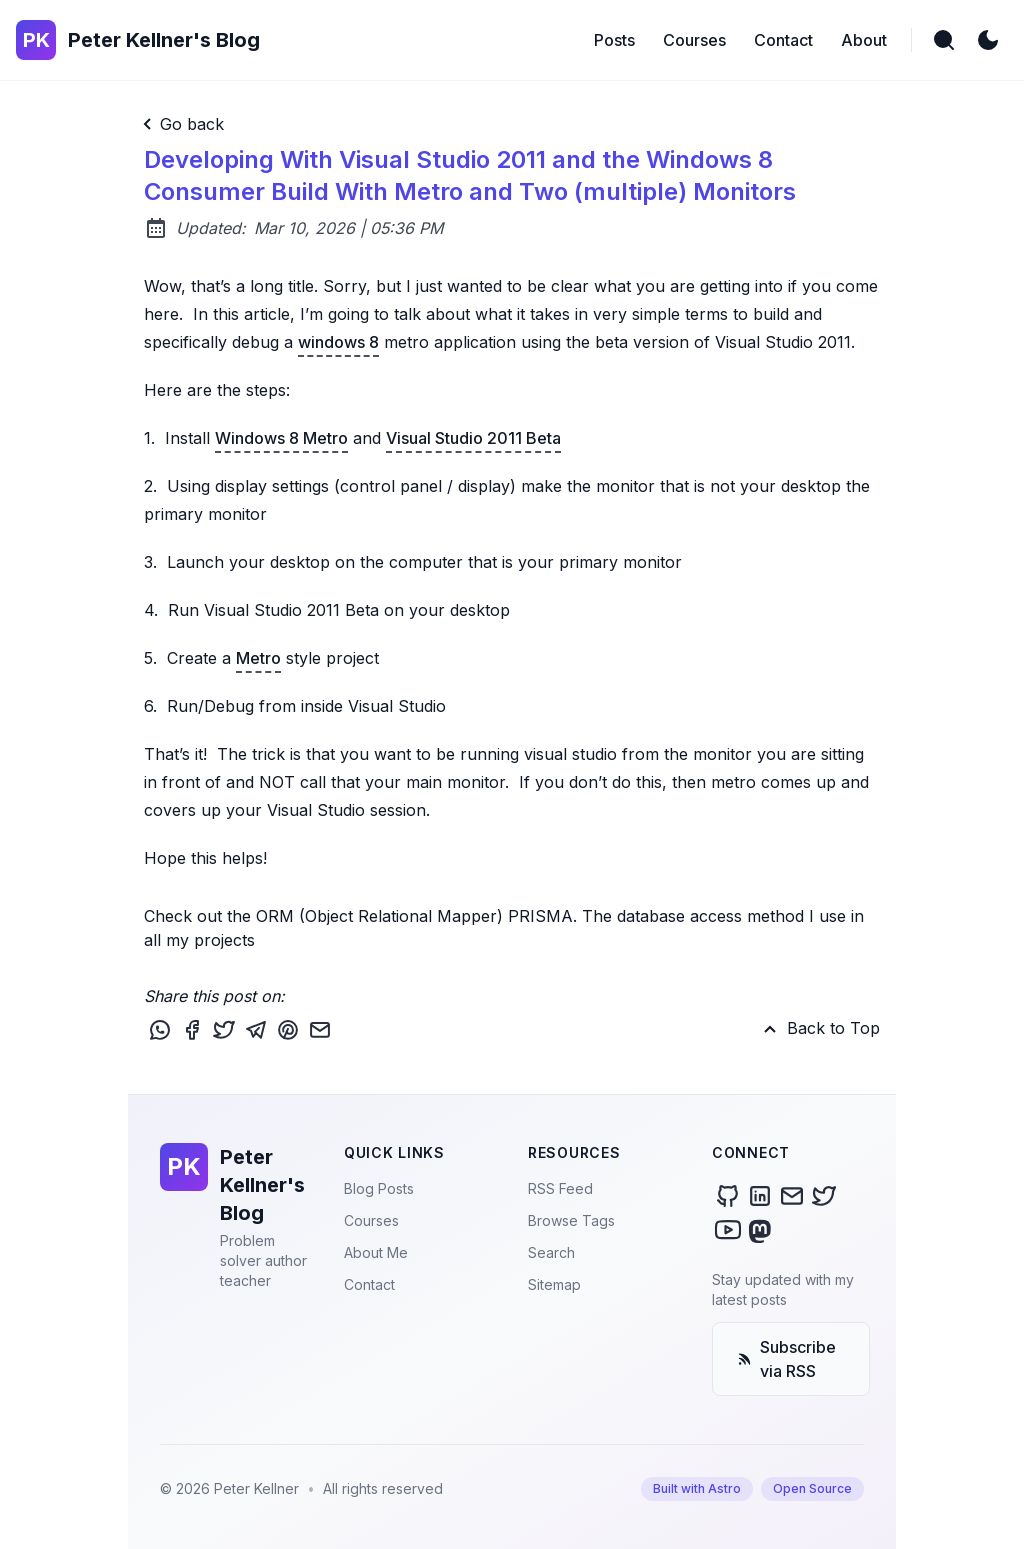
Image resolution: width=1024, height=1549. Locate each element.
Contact (369, 1284)
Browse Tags (571, 1220)
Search (551, 1252)
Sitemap (554, 1284)
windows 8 (338, 342)
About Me (376, 1252)
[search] (944, 40)
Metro (258, 658)
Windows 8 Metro (281, 438)
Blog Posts (379, 1188)
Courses (371, 1220)
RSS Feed (560, 1188)
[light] (988, 40)
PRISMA (540, 916)
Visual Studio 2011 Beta (473, 438)
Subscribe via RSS (786, 1359)
